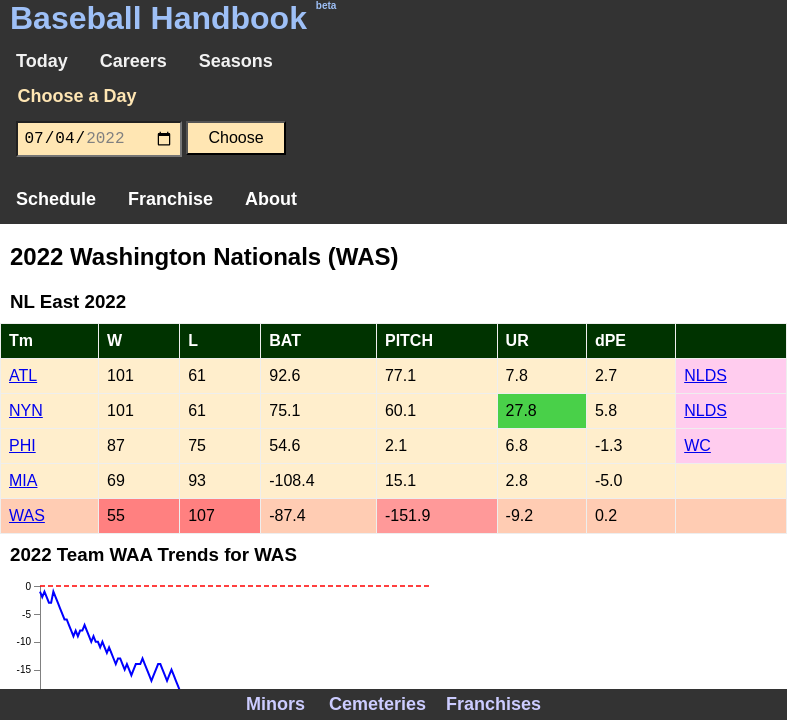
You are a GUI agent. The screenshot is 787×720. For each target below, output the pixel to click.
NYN (26, 410)
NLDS (705, 375)
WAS (27, 515)
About (271, 199)
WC (697, 445)
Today (42, 61)
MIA (23, 480)
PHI (22, 445)
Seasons (236, 61)
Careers (133, 61)
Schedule (56, 199)
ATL (23, 375)
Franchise (170, 199)
